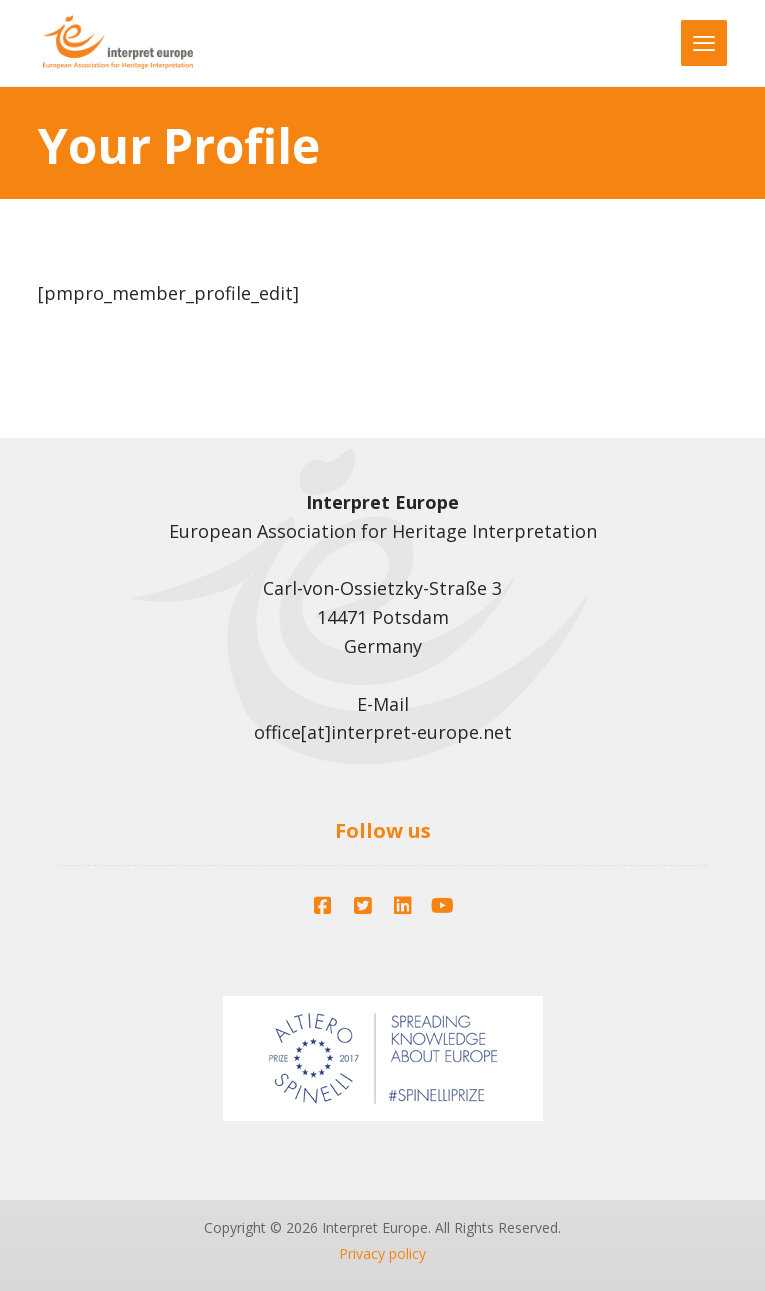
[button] (323, 906)
